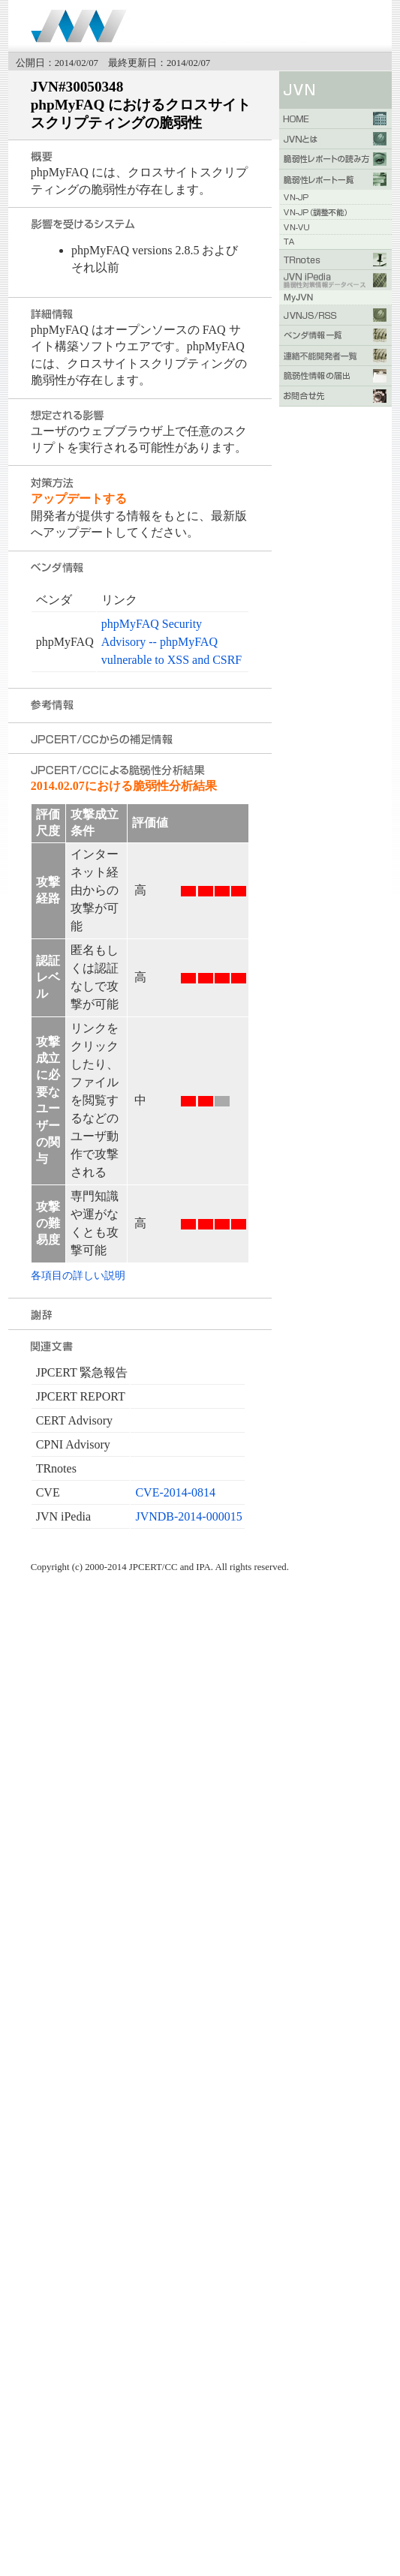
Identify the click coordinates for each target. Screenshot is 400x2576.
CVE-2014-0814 (175, 1492)
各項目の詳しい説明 (78, 1275)
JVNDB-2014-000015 (188, 1516)
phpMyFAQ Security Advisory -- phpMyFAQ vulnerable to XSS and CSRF (171, 641)
